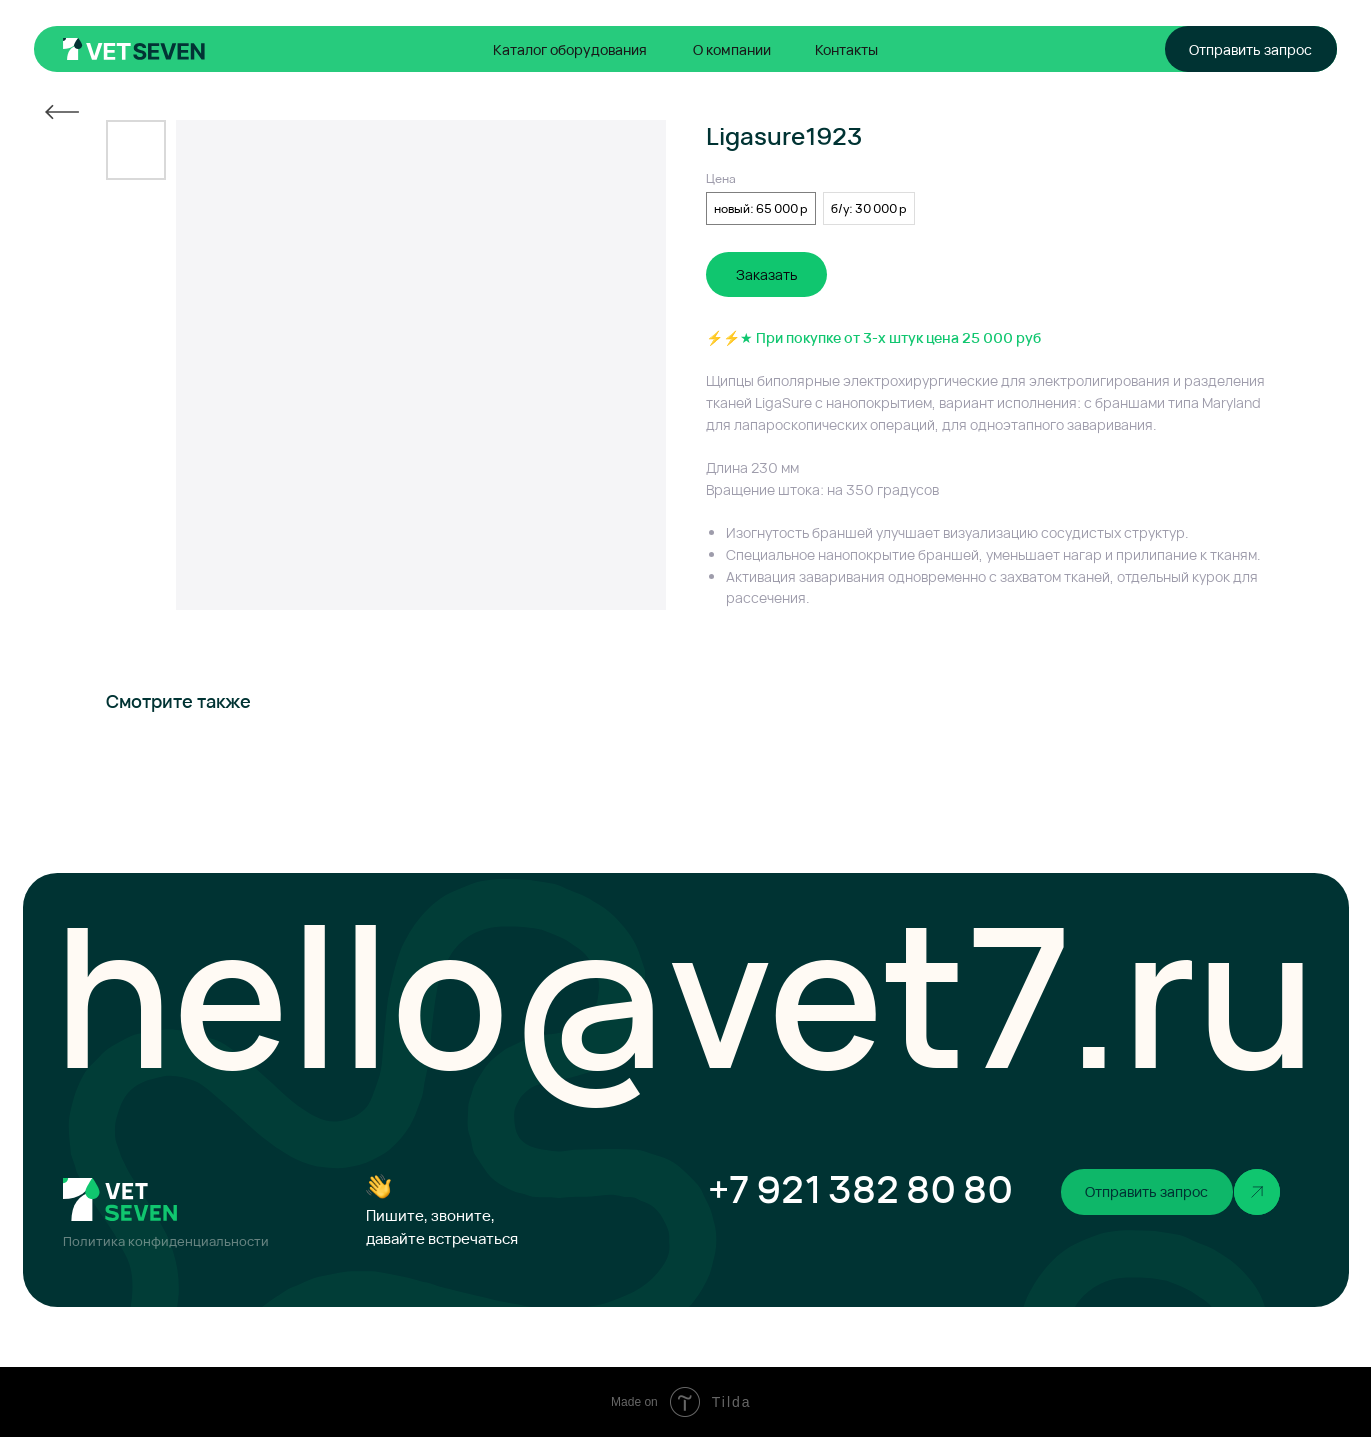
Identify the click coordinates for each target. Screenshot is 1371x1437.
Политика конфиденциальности (166, 1241)
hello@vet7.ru (685, 993)
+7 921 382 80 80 (860, 1189)
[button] (1251, 49)
